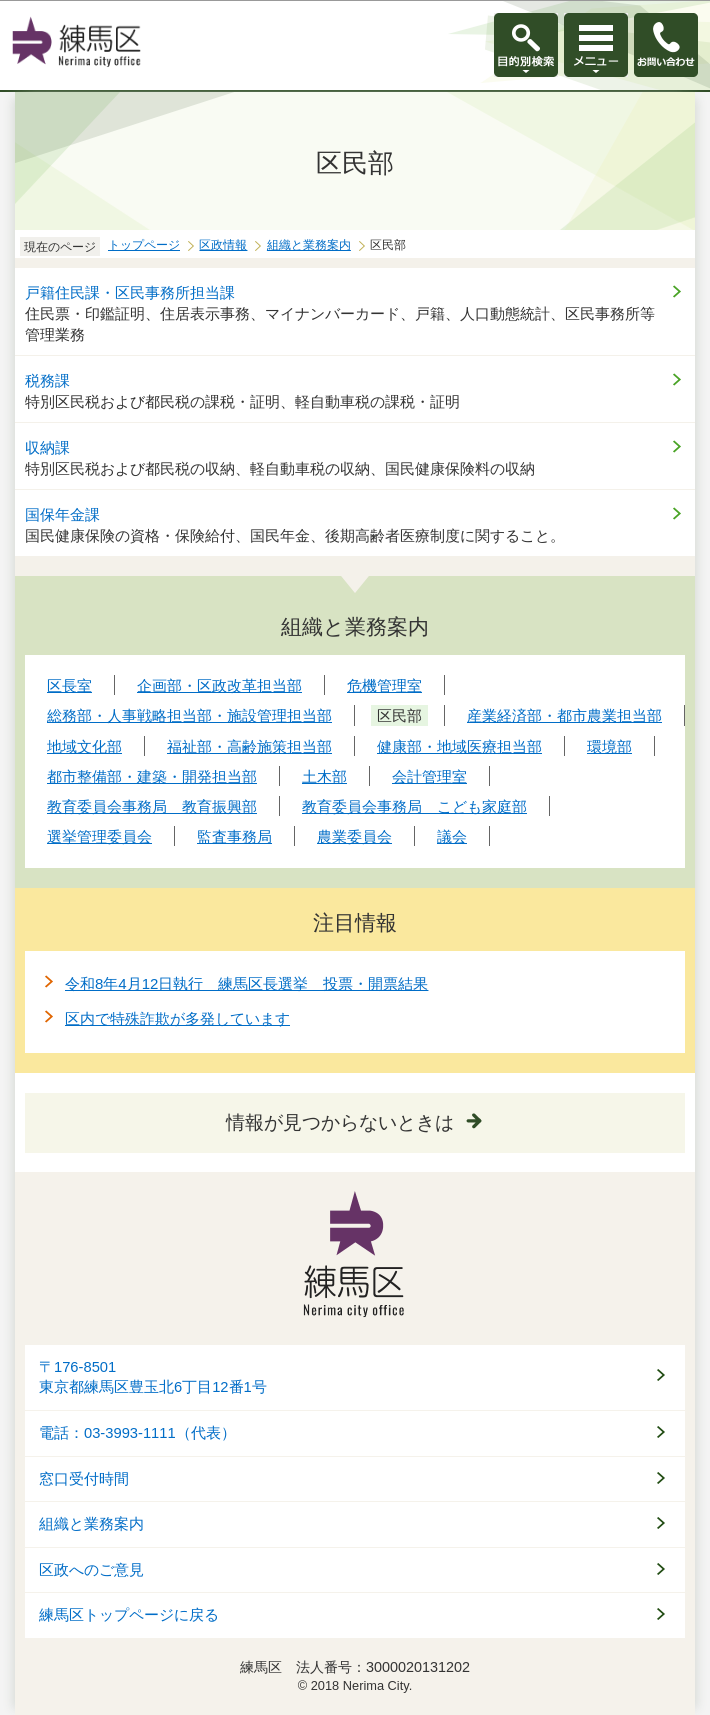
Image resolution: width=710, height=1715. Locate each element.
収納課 (47, 447)
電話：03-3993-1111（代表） (137, 1433)
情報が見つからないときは (340, 1122)
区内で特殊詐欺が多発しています (177, 1018)
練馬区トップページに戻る (129, 1615)
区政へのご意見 (91, 1570)
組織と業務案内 (309, 245)
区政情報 (223, 245)
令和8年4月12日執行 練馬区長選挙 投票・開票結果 (246, 983)
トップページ (144, 245)
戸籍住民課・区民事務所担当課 (130, 292)
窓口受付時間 (84, 1479)
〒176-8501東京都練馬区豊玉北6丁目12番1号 (153, 1377)
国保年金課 (62, 514)
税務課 (47, 380)
